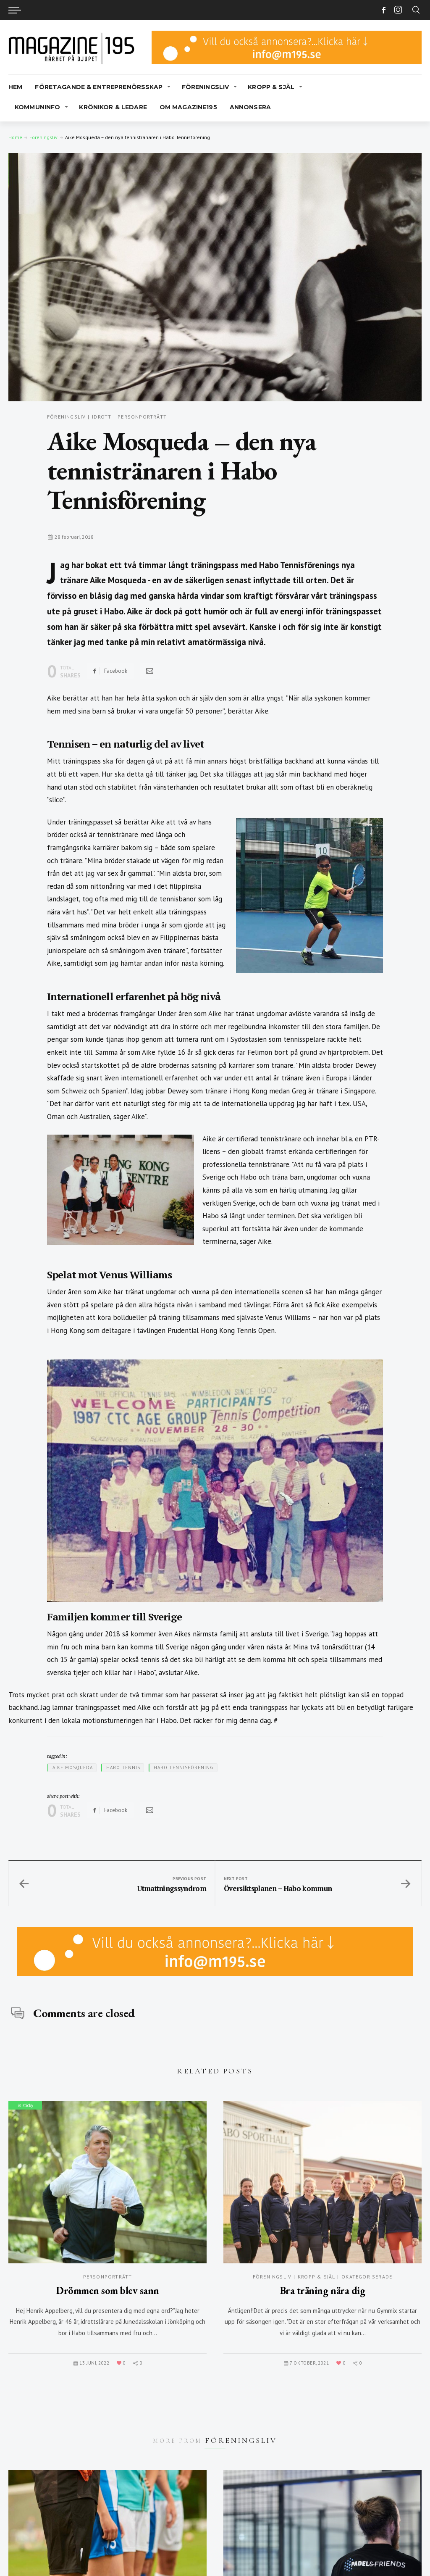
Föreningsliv (205, 87)
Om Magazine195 (188, 107)
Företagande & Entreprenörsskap (99, 87)
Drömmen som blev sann (107, 2290)
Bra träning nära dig (322, 2290)
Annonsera (250, 107)
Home (15, 137)
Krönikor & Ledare (113, 107)
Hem (15, 87)
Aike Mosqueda (72, 1767)
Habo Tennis (123, 1767)
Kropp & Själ (271, 87)
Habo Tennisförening (184, 1767)
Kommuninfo (37, 107)
